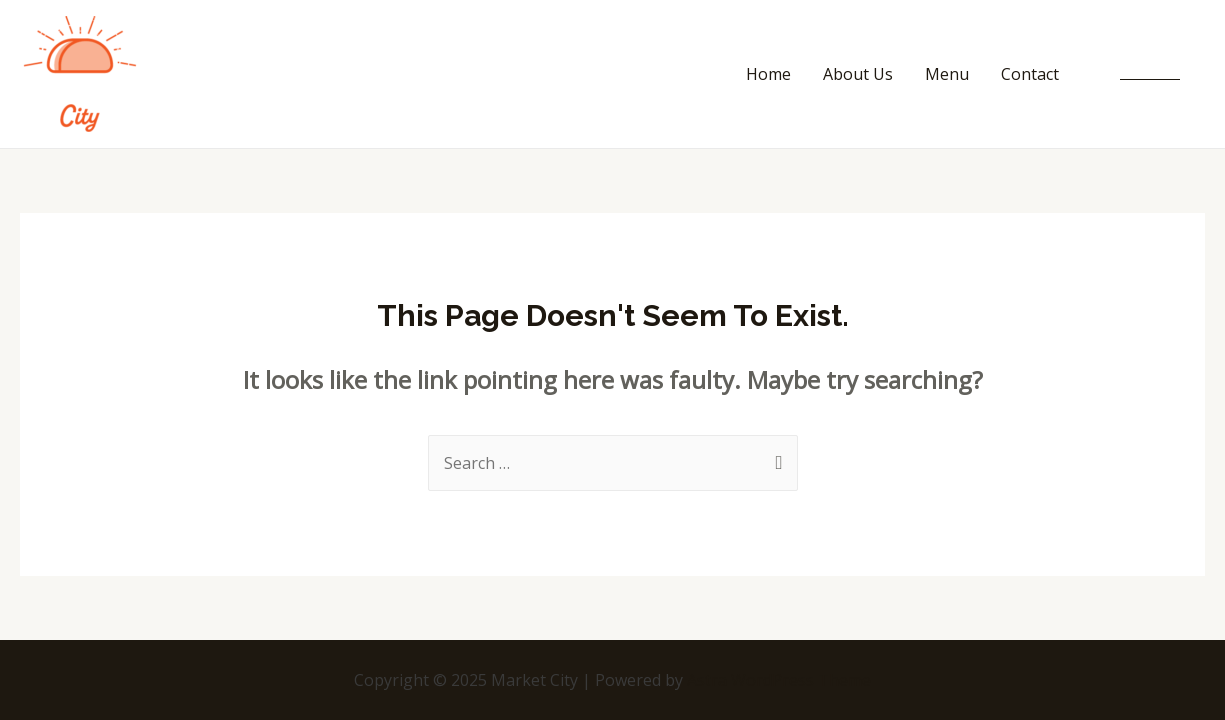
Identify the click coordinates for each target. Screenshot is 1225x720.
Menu (947, 74)
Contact (1030, 74)
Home (768, 74)
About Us (858, 74)
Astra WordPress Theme (779, 680)
